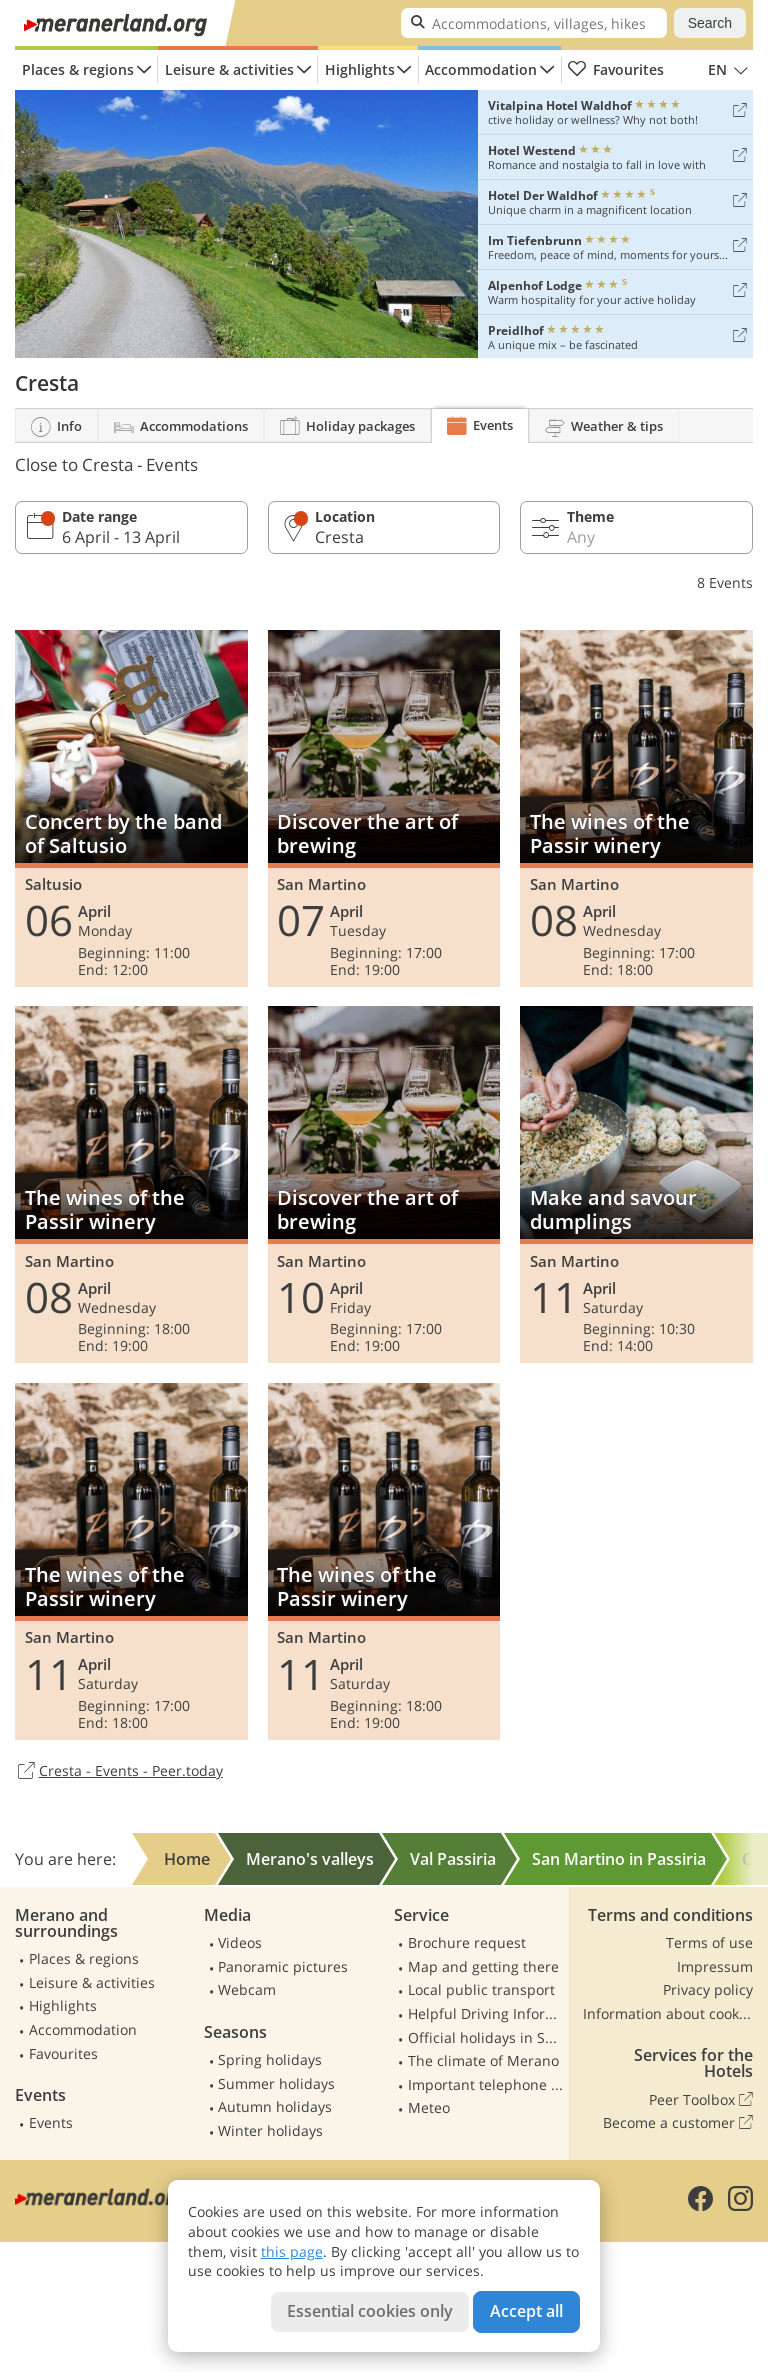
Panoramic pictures (283, 1966)
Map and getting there (483, 1966)
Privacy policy (708, 1989)
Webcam (247, 1989)
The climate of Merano (483, 2060)
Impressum (715, 1966)
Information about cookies (668, 2013)
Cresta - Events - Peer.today (119, 1772)
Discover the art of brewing (384, 808)
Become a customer (678, 2123)
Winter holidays (270, 2130)
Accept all (526, 2311)
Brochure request (467, 1942)
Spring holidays (270, 2059)
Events (51, 2122)
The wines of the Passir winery (636, 808)
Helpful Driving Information (486, 2013)
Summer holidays (276, 2083)
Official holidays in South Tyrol (486, 2037)
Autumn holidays (275, 2106)
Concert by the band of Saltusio (131, 808)
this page (292, 2251)
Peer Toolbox (701, 2100)
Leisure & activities (229, 69)
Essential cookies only (370, 2311)
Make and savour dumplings (636, 1184)
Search (710, 23)
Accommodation (481, 69)
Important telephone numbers (486, 2084)
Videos (240, 1942)
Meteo (429, 2107)
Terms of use (709, 1942)
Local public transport (481, 1989)
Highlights (360, 69)
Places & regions (78, 69)
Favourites (615, 70)
